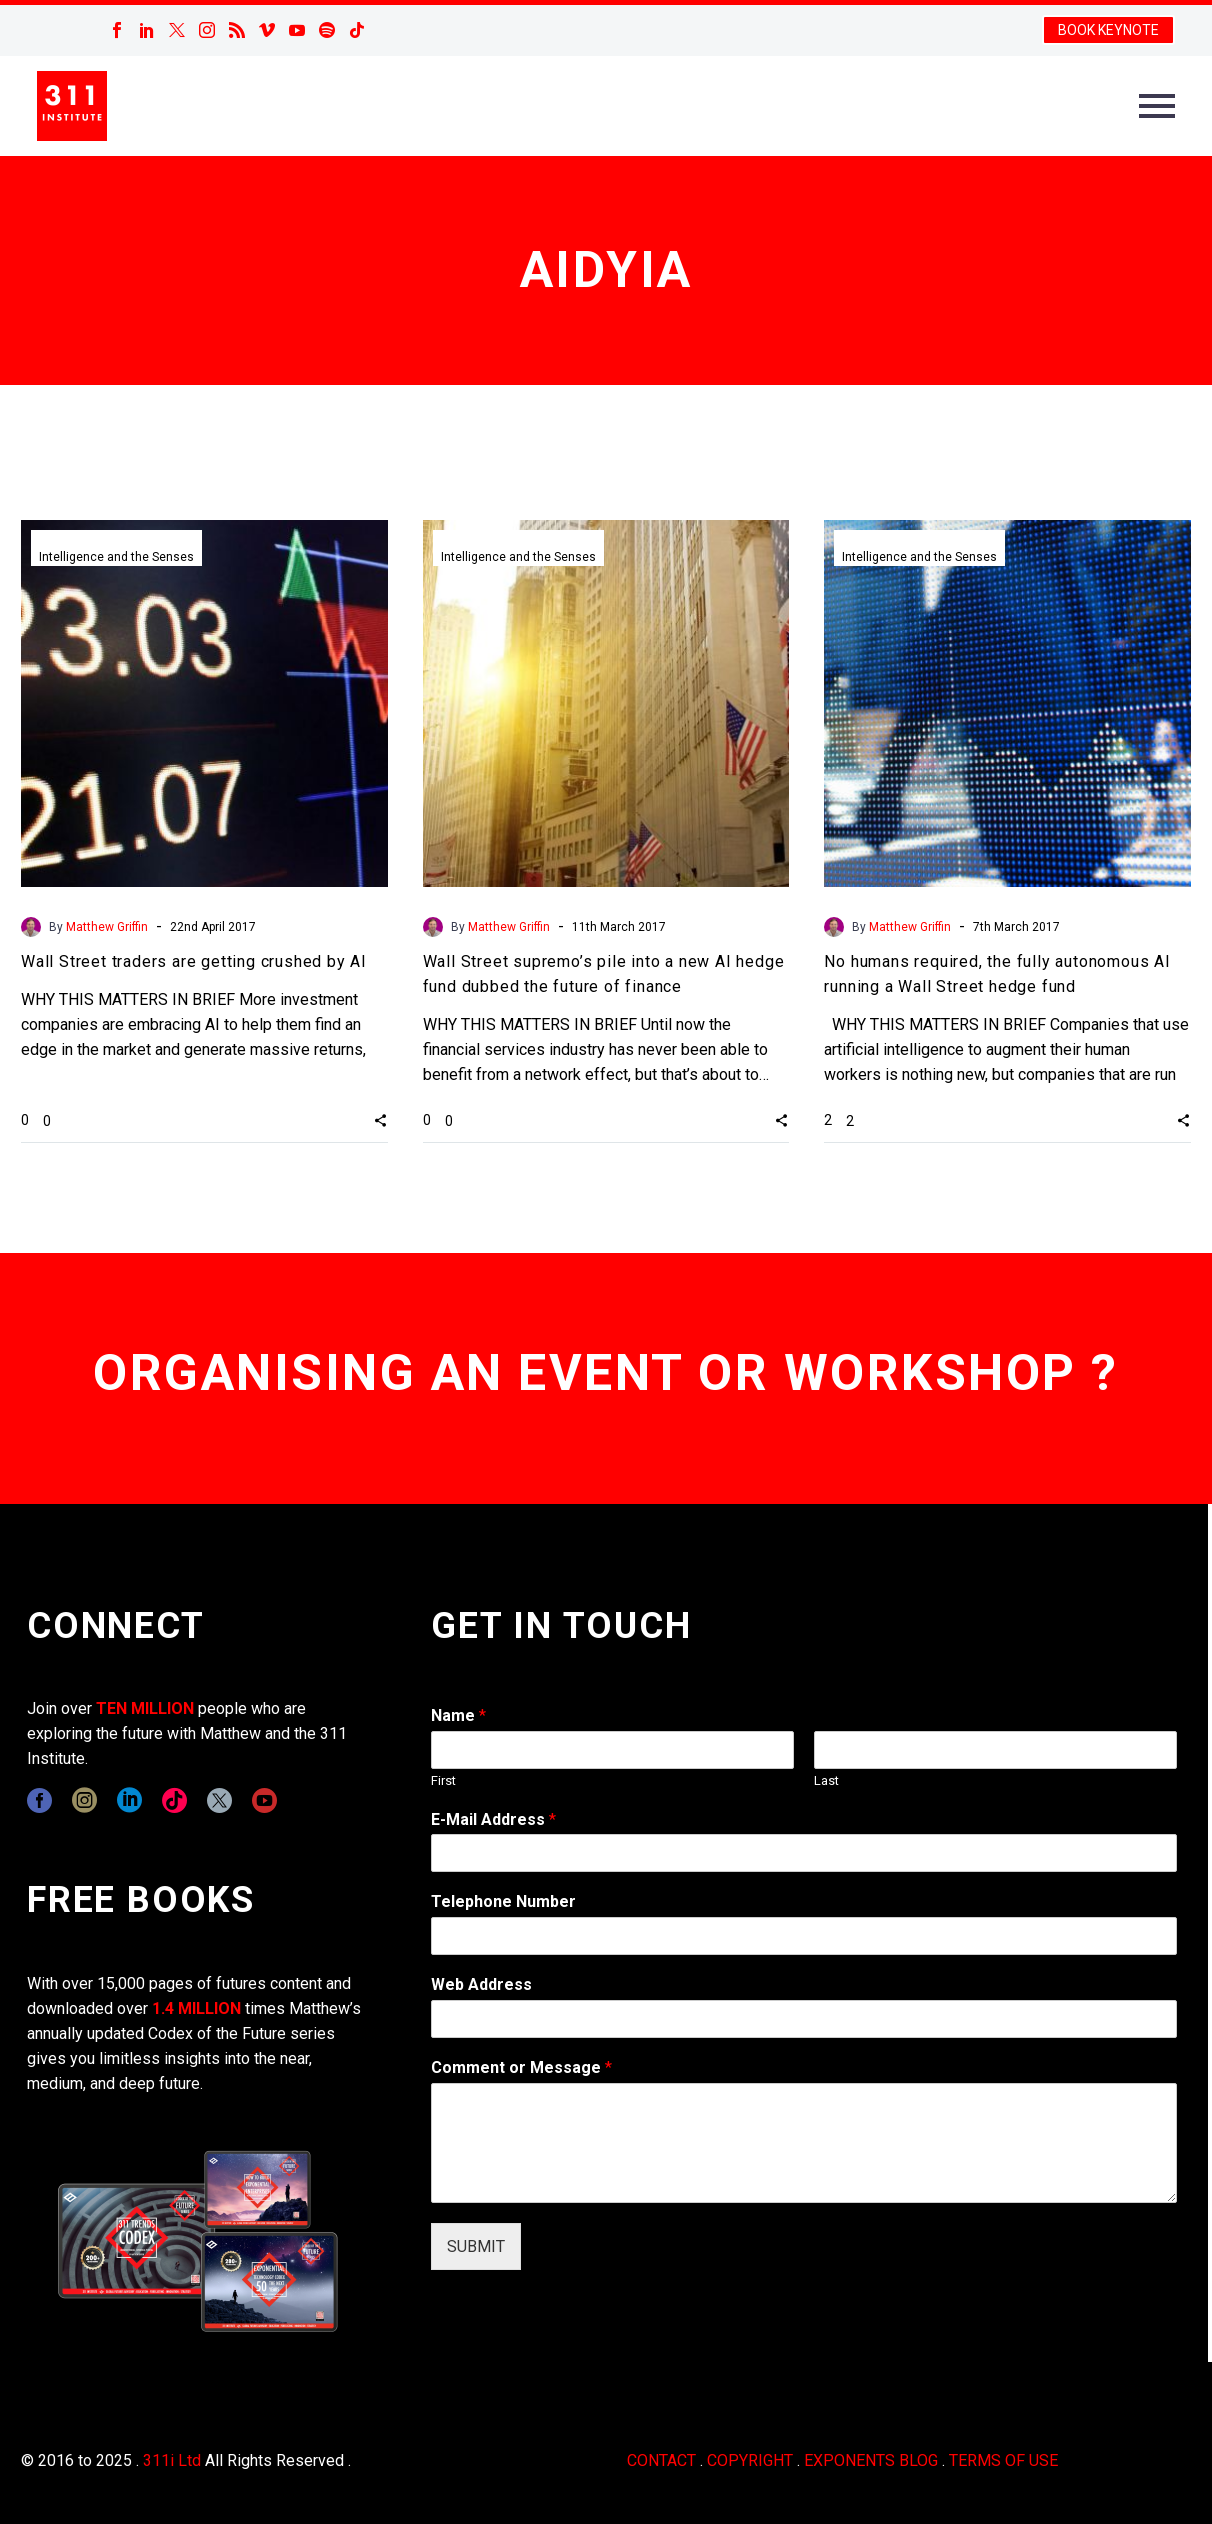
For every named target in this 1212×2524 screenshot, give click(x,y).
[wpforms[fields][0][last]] (995, 1750)
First (443, 1780)
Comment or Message (521, 2067)
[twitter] (219, 1800)
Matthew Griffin (107, 927)
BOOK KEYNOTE (1108, 30)
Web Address (481, 1984)
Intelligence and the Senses (116, 557)
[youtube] (264, 1800)
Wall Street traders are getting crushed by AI (194, 961)
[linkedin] (129, 1800)
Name (458, 1715)
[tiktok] (174, 1800)
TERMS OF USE (1003, 2460)
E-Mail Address (493, 1819)
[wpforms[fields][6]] (804, 1936)
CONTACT (661, 2460)
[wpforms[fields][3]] (804, 2019)
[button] (380, 1120)
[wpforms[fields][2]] (804, 2143)
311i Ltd (172, 2460)
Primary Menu (1157, 106)
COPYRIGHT (750, 2460)
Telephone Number (503, 1901)
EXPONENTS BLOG (871, 2460)
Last (826, 1780)
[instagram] (84, 1800)
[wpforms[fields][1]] (804, 1853)
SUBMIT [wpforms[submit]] (476, 2246)
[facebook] (39, 1800)
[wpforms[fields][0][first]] (612, 1750)
